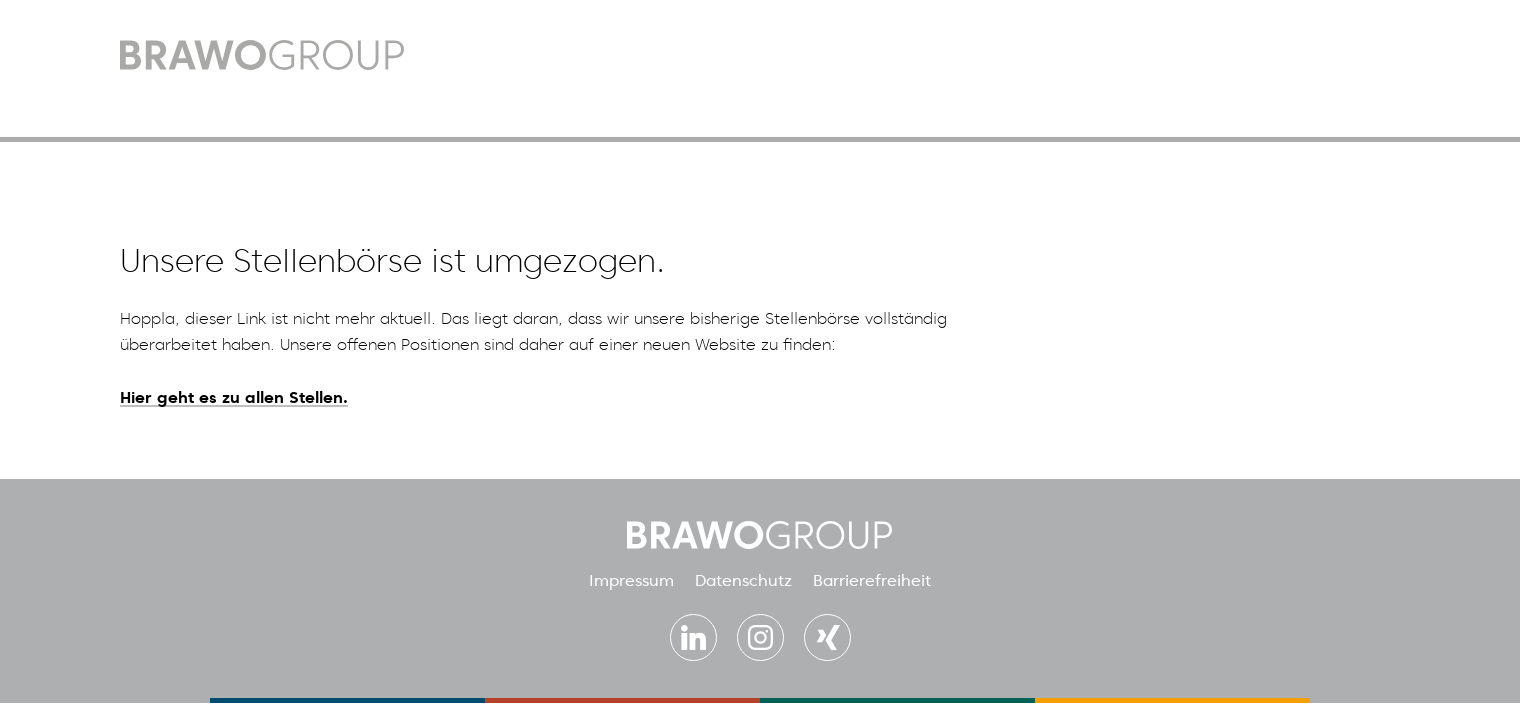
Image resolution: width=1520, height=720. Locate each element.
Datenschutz (743, 580)
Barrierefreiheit (872, 580)
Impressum (631, 580)
